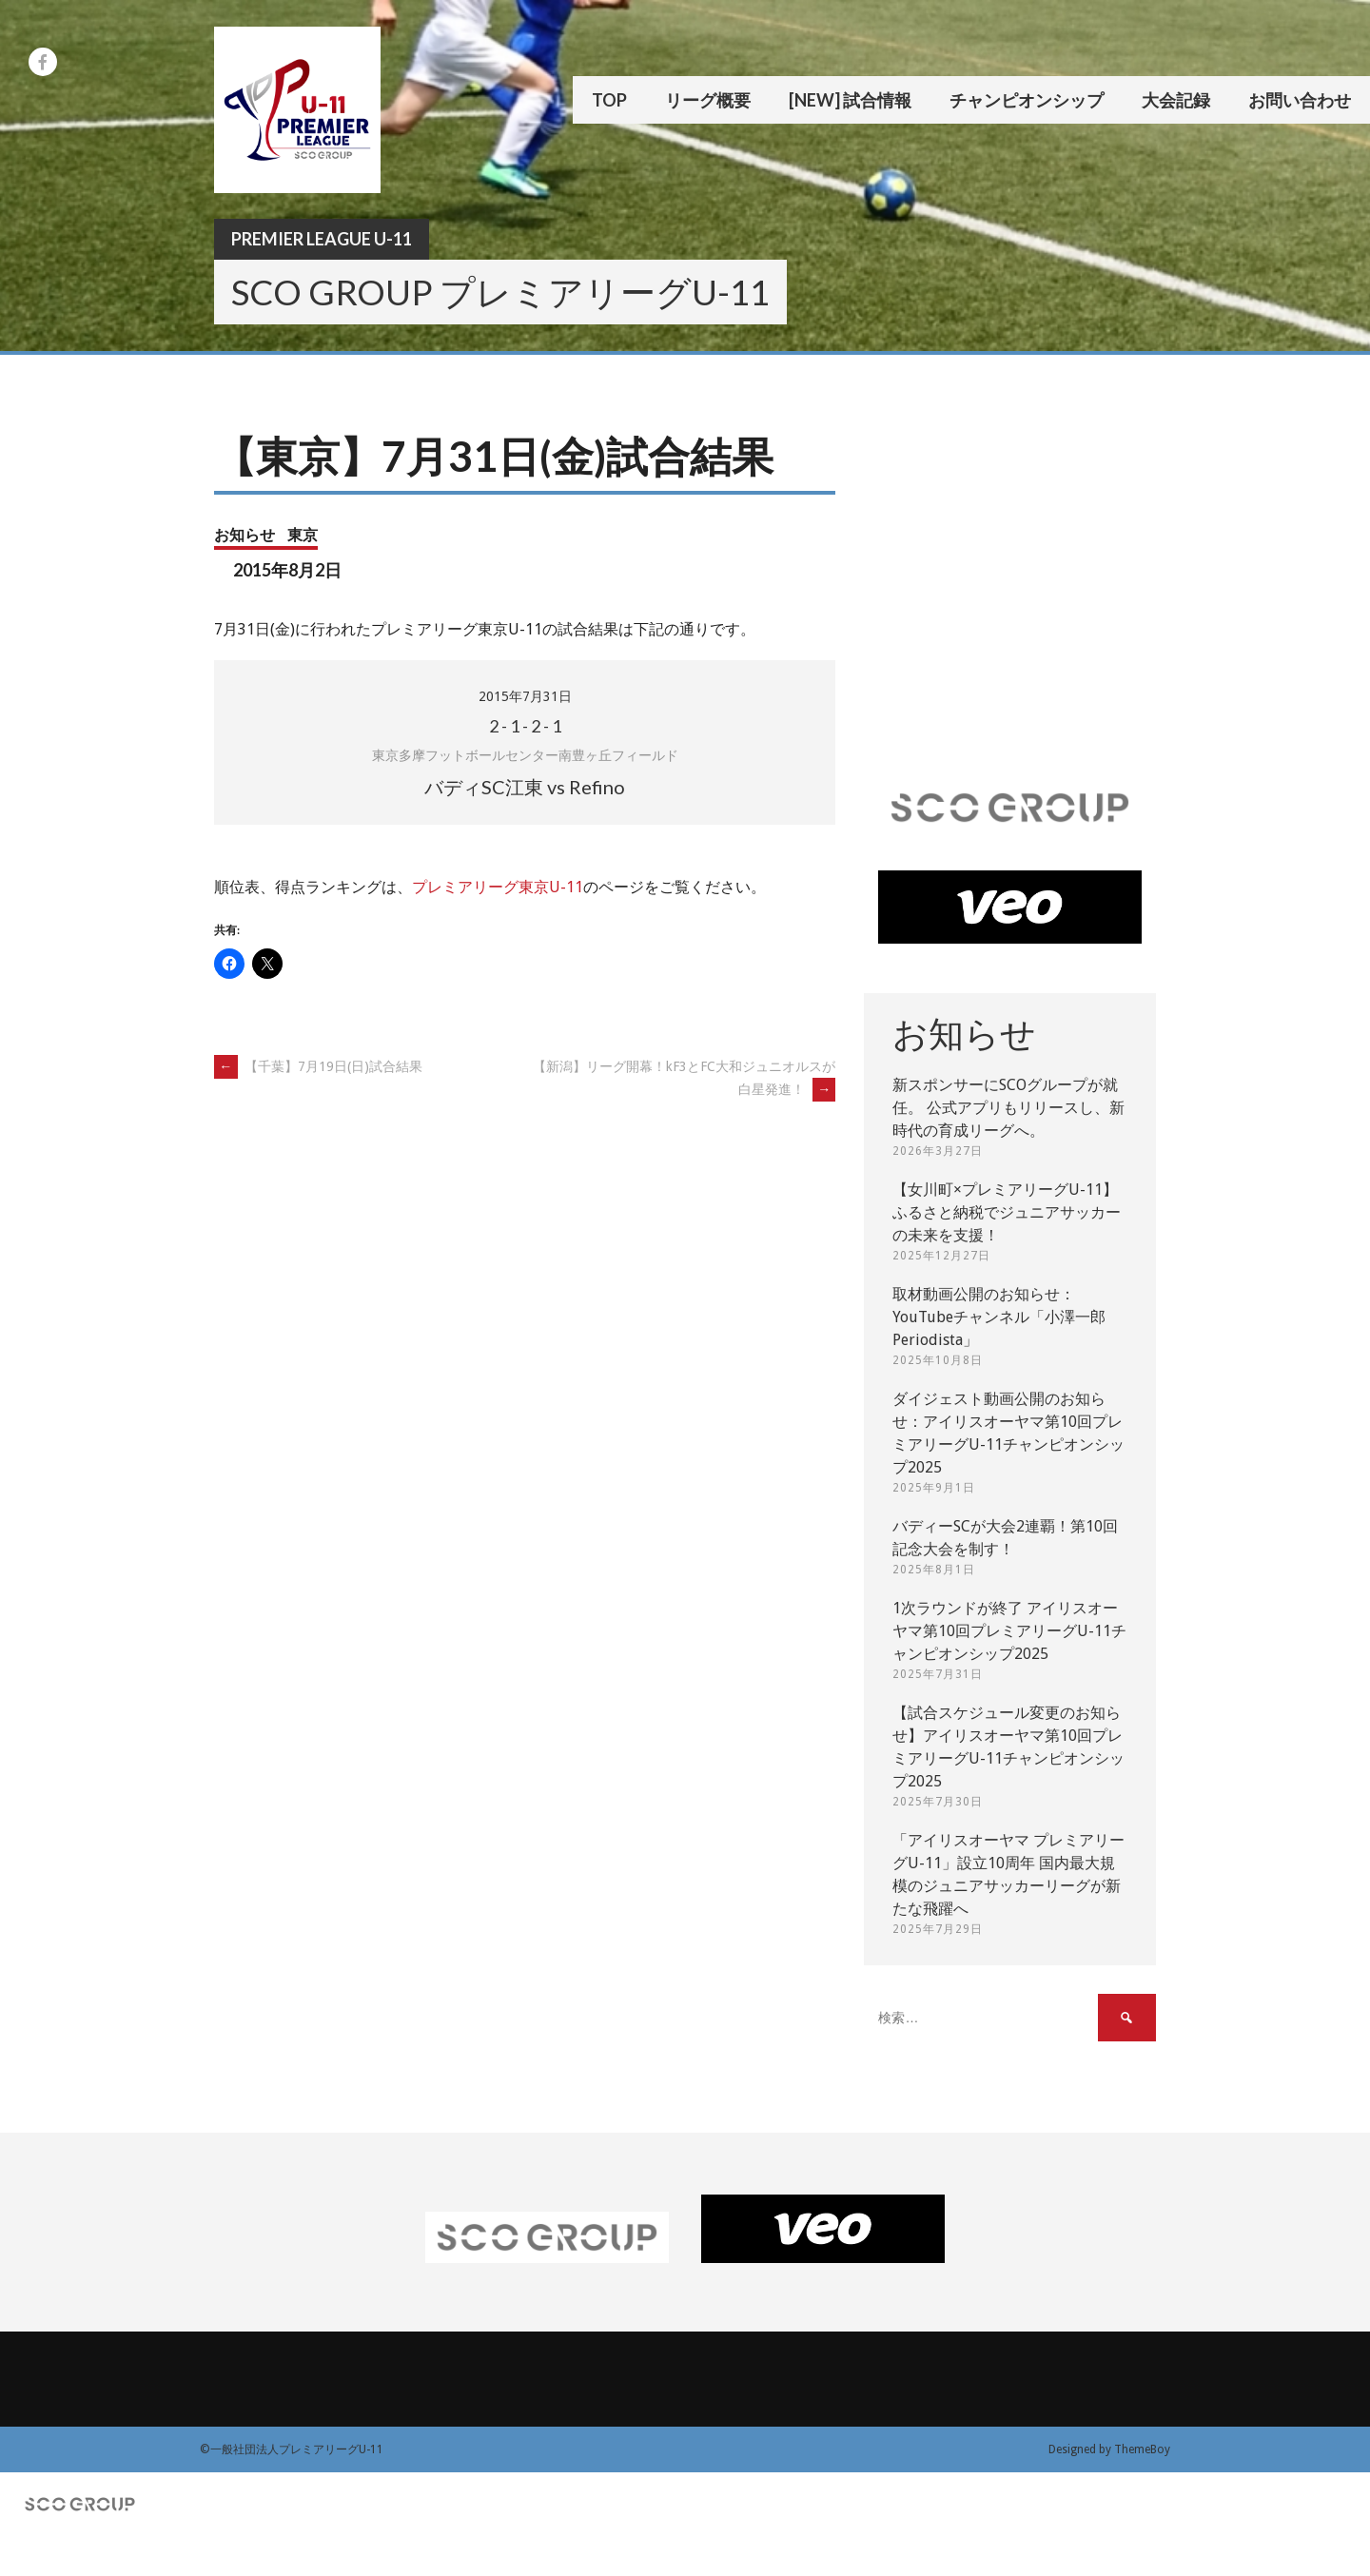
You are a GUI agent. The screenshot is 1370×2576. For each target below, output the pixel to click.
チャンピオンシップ (1026, 99)
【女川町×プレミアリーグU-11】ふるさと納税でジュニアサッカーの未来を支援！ (1006, 1212)
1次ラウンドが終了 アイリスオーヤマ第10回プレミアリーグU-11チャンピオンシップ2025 (1009, 1631)
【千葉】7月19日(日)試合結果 (318, 1066)
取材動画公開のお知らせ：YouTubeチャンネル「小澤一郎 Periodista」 (999, 1317)
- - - (525, 725)
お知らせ (244, 534)
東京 (302, 534)
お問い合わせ (1299, 99)
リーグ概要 (708, 99)
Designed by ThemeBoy (1109, 2449)
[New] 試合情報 (850, 99)
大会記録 (1176, 99)
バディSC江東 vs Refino (524, 786)
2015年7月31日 (525, 696)
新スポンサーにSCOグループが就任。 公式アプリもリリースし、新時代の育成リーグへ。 (1008, 1108)
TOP (609, 99)
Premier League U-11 (321, 238)
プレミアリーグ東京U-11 (497, 887)
